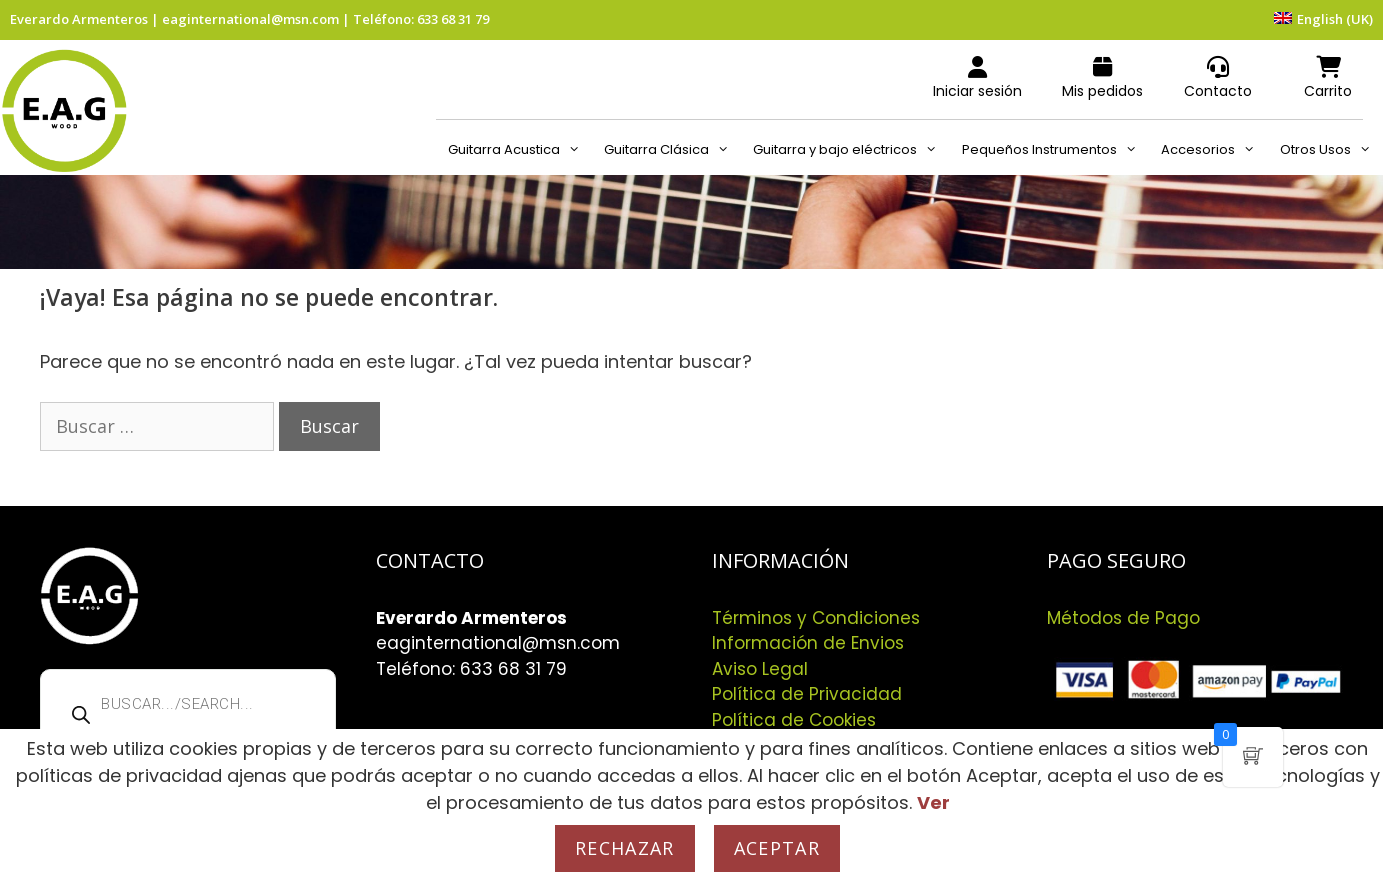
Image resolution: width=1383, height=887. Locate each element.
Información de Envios (808, 643)
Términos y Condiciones (816, 618)
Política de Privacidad (807, 694)
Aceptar (777, 848)
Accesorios (1214, 150)
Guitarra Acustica (520, 150)
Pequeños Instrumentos (1055, 150)
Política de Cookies (794, 720)
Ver (933, 802)
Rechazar (625, 848)
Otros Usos (1331, 150)
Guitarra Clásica (672, 150)
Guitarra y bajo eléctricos (851, 150)
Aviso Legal (760, 669)
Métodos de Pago (1123, 618)
